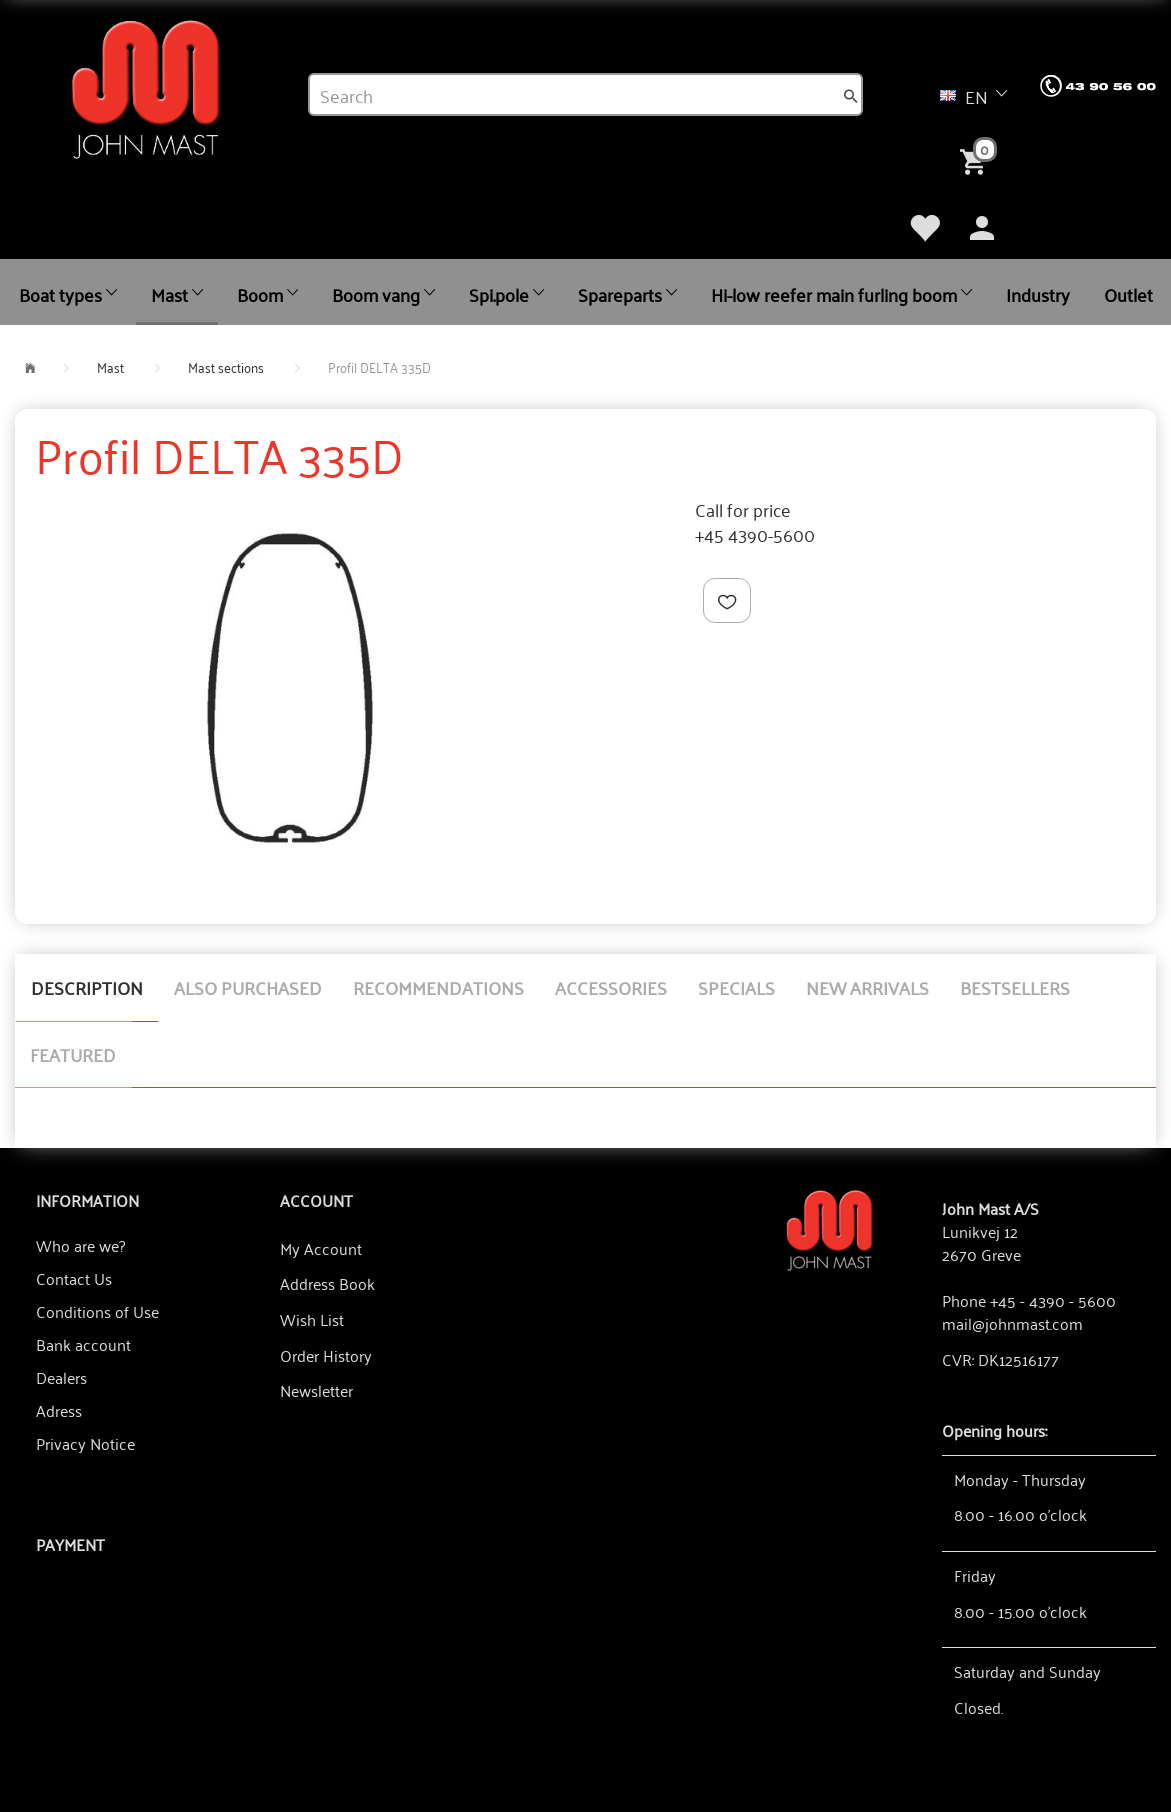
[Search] (851, 95)
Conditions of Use (97, 1311)
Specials (736, 987)
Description (87, 987)
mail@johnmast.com (1012, 1323)
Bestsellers (1015, 987)
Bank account (83, 1344)
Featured (73, 1054)
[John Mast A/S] (829, 1228)
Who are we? (80, 1245)
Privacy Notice (85, 1443)
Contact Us (74, 1278)
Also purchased (248, 987)
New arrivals (867, 987)
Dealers (61, 1377)
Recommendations (438, 987)
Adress (59, 1410)
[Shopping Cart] (977, 160)
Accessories (611, 987)
